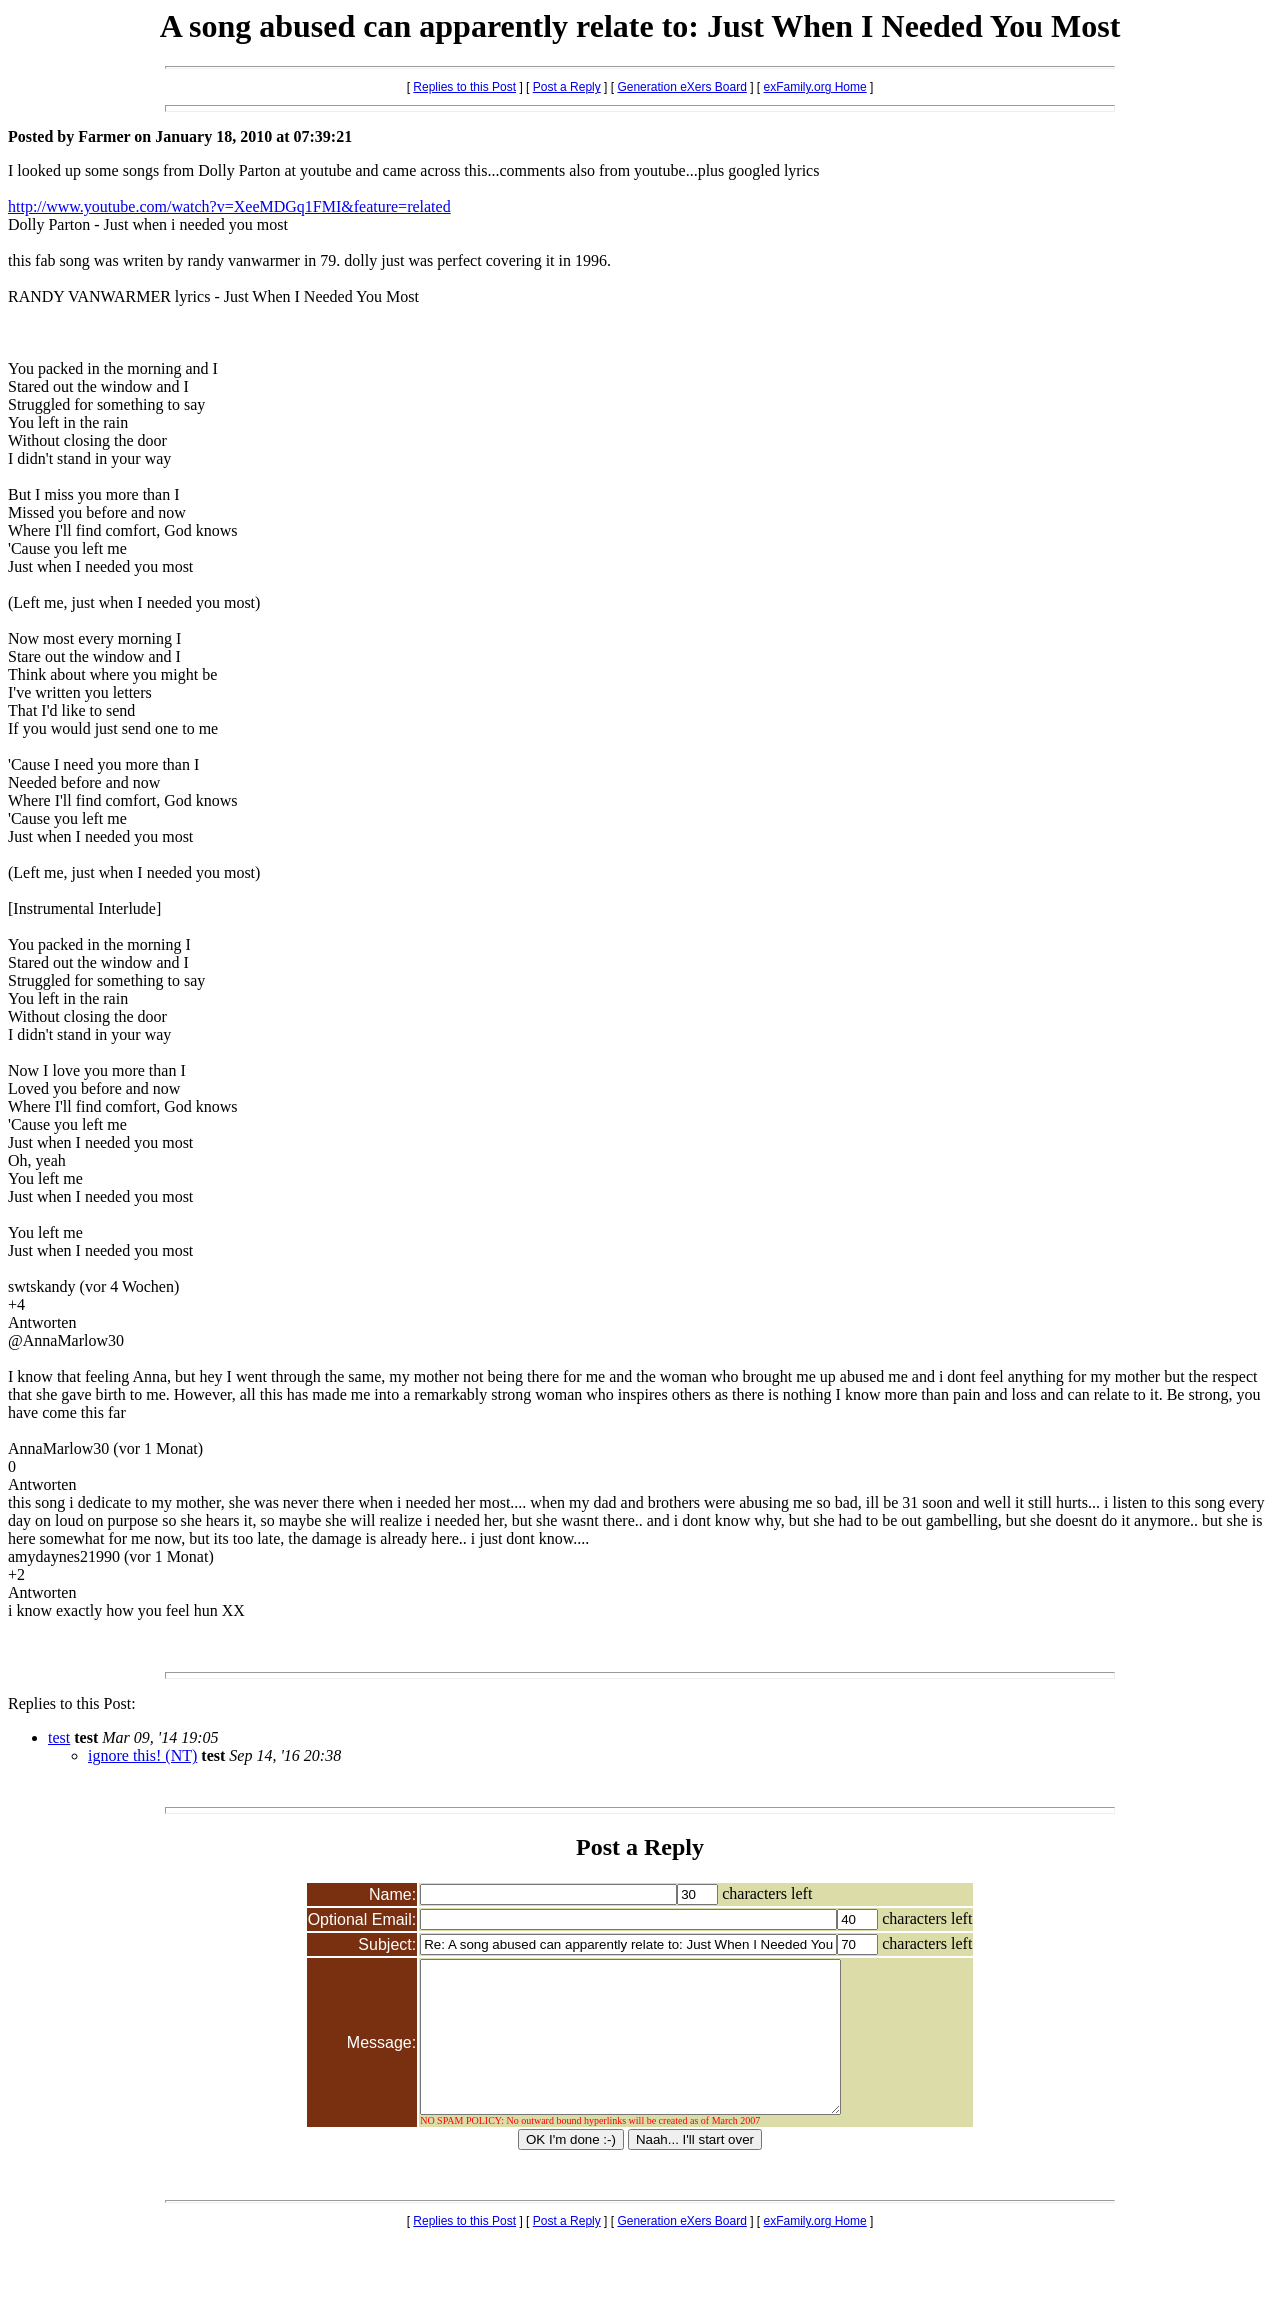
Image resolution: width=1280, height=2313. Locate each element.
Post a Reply (567, 87)
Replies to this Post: (72, 1703)
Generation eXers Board (681, 87)
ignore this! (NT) (142, 1755)
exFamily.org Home (815, 87)
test (59, 1737)
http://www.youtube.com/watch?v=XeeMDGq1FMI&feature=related (229, 206)
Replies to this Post (464, 87)
